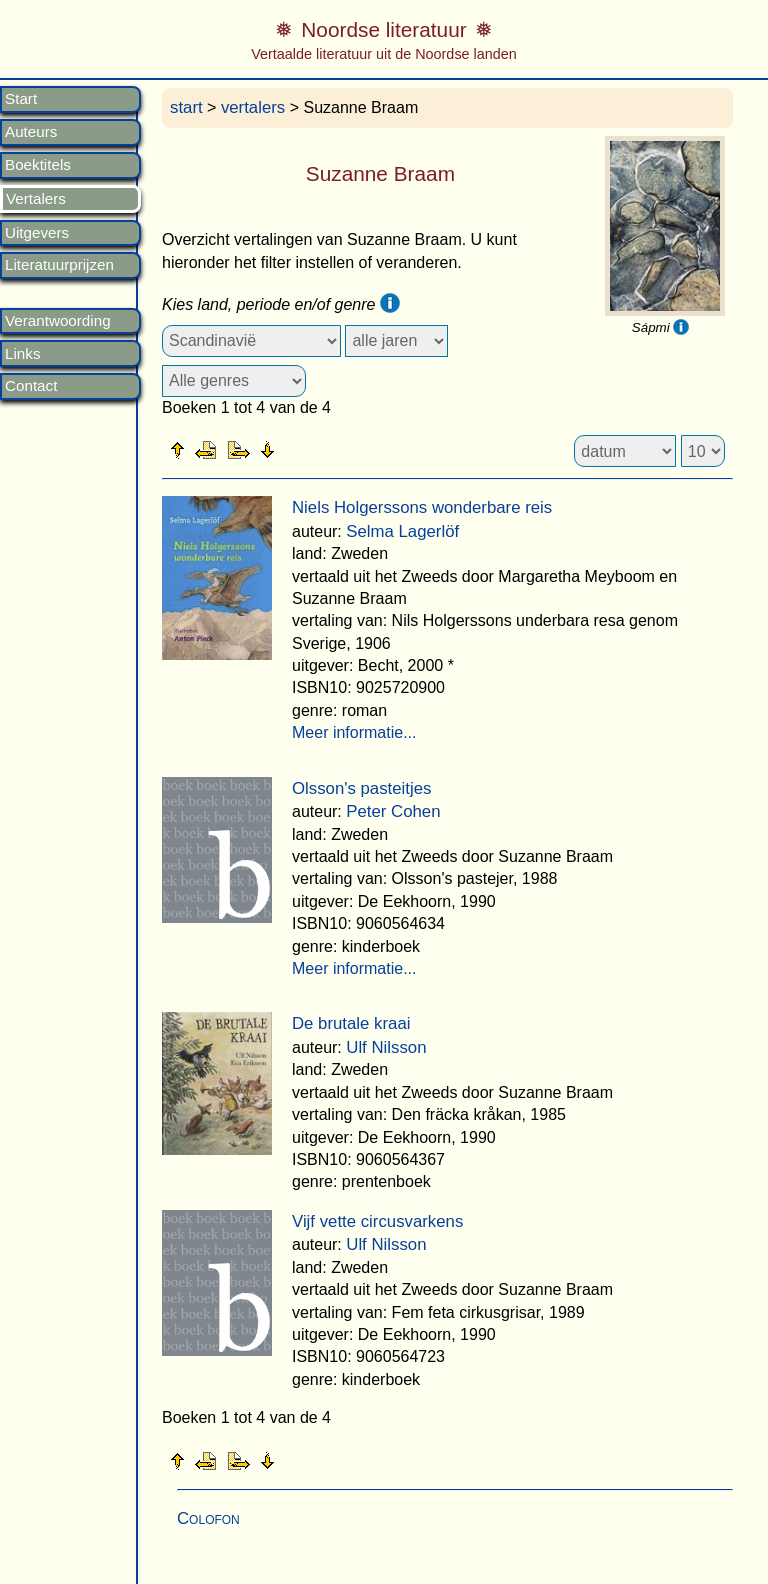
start (186, 107)
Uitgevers (37, 233)
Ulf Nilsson (386, 1047)
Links (22, 354)
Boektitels (38, 165)
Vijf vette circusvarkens (377, 1221)
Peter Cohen (393, 811)
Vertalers (36, 199)
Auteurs (31, 132)
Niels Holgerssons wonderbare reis (422, 507)
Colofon (208, 1518)
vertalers (253, 107)
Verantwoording (58, 321)
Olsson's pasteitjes (361, 788)
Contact (31, 386)
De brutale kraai (351, 1023)
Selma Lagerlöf (402, 531)
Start (21, 99)
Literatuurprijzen (59, 265)
